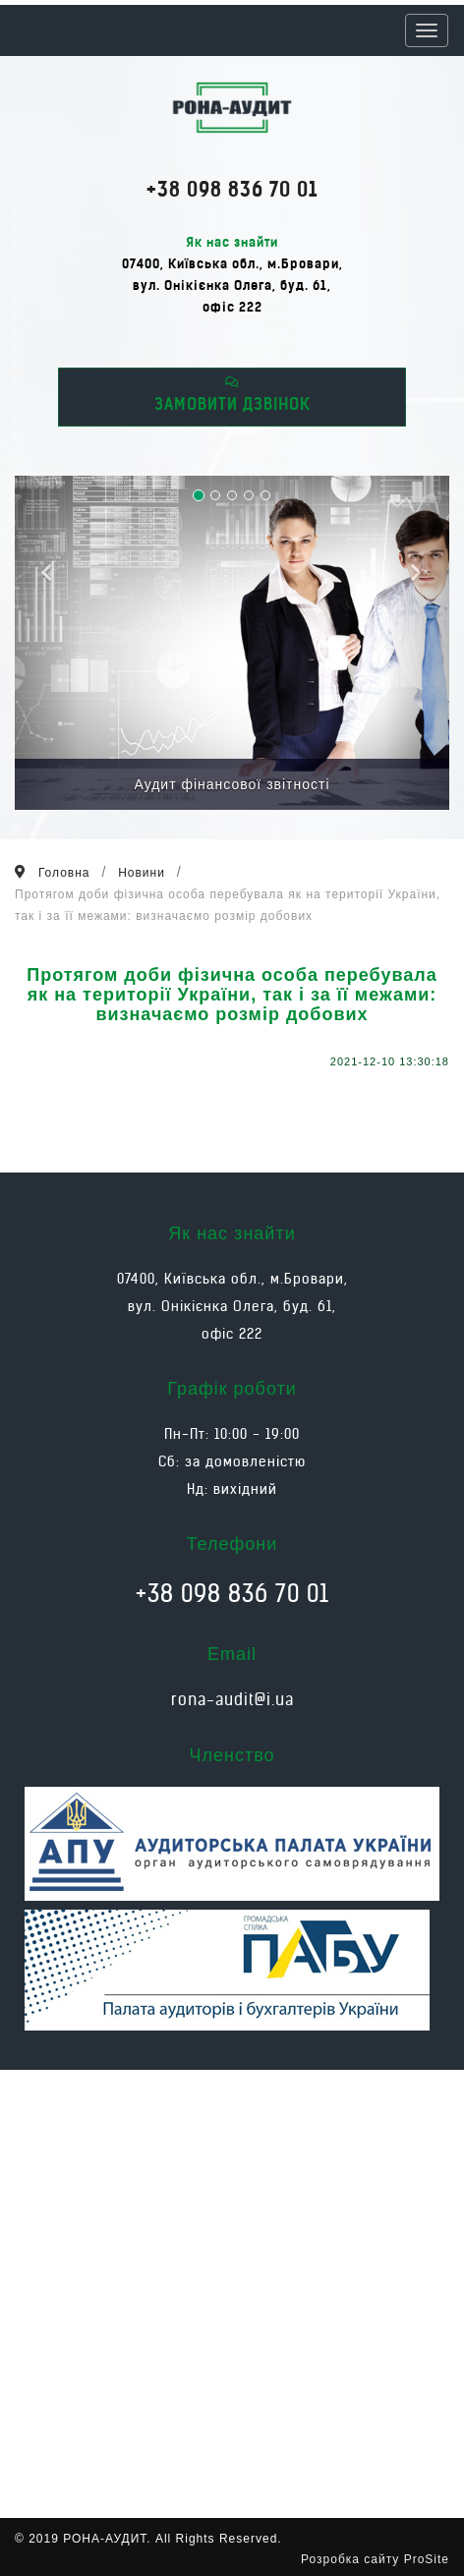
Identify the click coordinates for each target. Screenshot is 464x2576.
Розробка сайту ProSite (375, 2559)
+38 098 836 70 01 (232, 189)
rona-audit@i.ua (232, 1699)
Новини (141, 873)
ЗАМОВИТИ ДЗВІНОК (232, 395)
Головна (64, 873)
